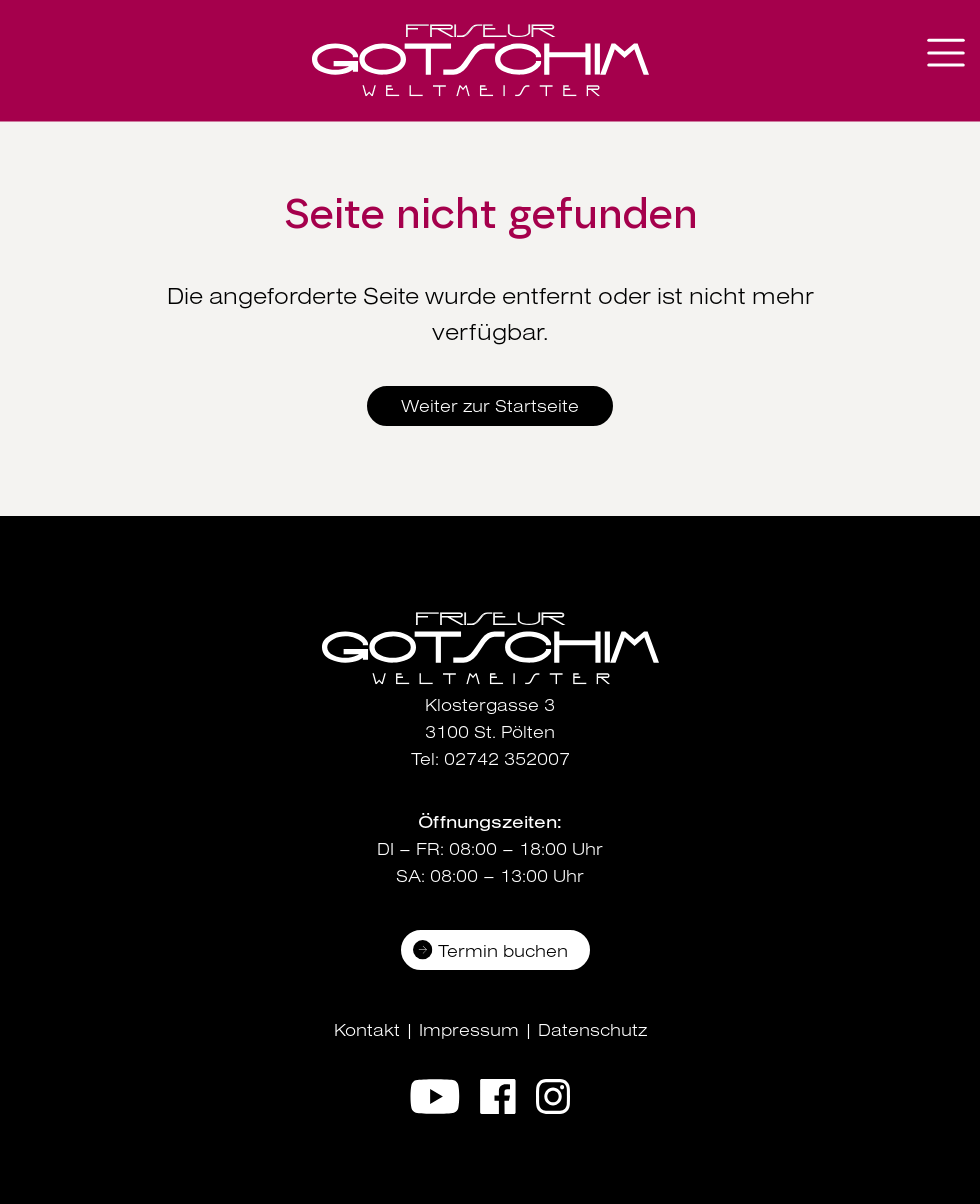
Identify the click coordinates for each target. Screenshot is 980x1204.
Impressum (469, 1029)
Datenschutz (592, 1029)
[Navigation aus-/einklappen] (946, 52)
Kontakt (367, 1029)
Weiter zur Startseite (490, 405)
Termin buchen (503, 950)
